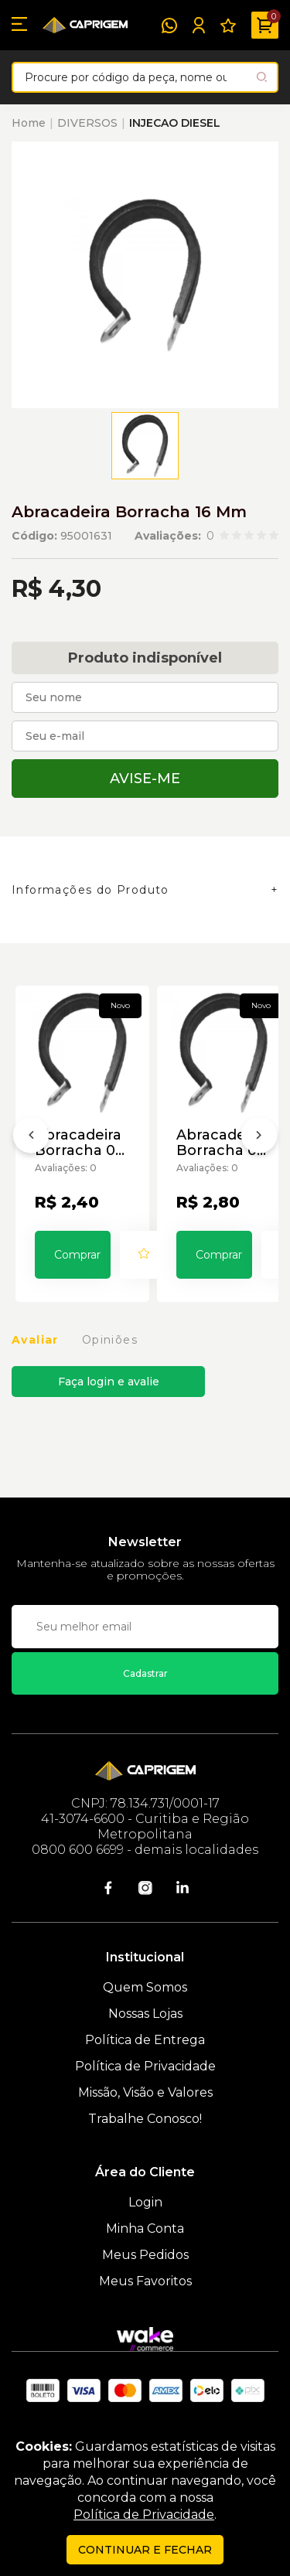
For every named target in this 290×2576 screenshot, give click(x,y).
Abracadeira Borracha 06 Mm (220, 1142)
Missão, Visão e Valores (145, 2092)
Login (145, 2202)
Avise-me (145, 778)
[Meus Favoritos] (228, 25)
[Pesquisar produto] (262, 77)
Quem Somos (145, 1987)
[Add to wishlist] (144, 1255)
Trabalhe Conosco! (145, 2118)
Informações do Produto (90, 890)
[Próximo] (259, 1138)
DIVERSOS (87, 123)
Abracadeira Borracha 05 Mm (79, 1142)
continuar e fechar (145, 2550)
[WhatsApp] (169, 25)
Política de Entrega (145, 2040)
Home (29, 123)
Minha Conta (145, 2228)
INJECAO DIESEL (174, 123)
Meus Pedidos (145, 2254)
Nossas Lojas (145, 2013)
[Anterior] (31, 1138)
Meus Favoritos (145, 2281)
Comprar (77, 1255)
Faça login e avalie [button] (108, 1382)
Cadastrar (145, 1673)
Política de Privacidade (145, 2066)
